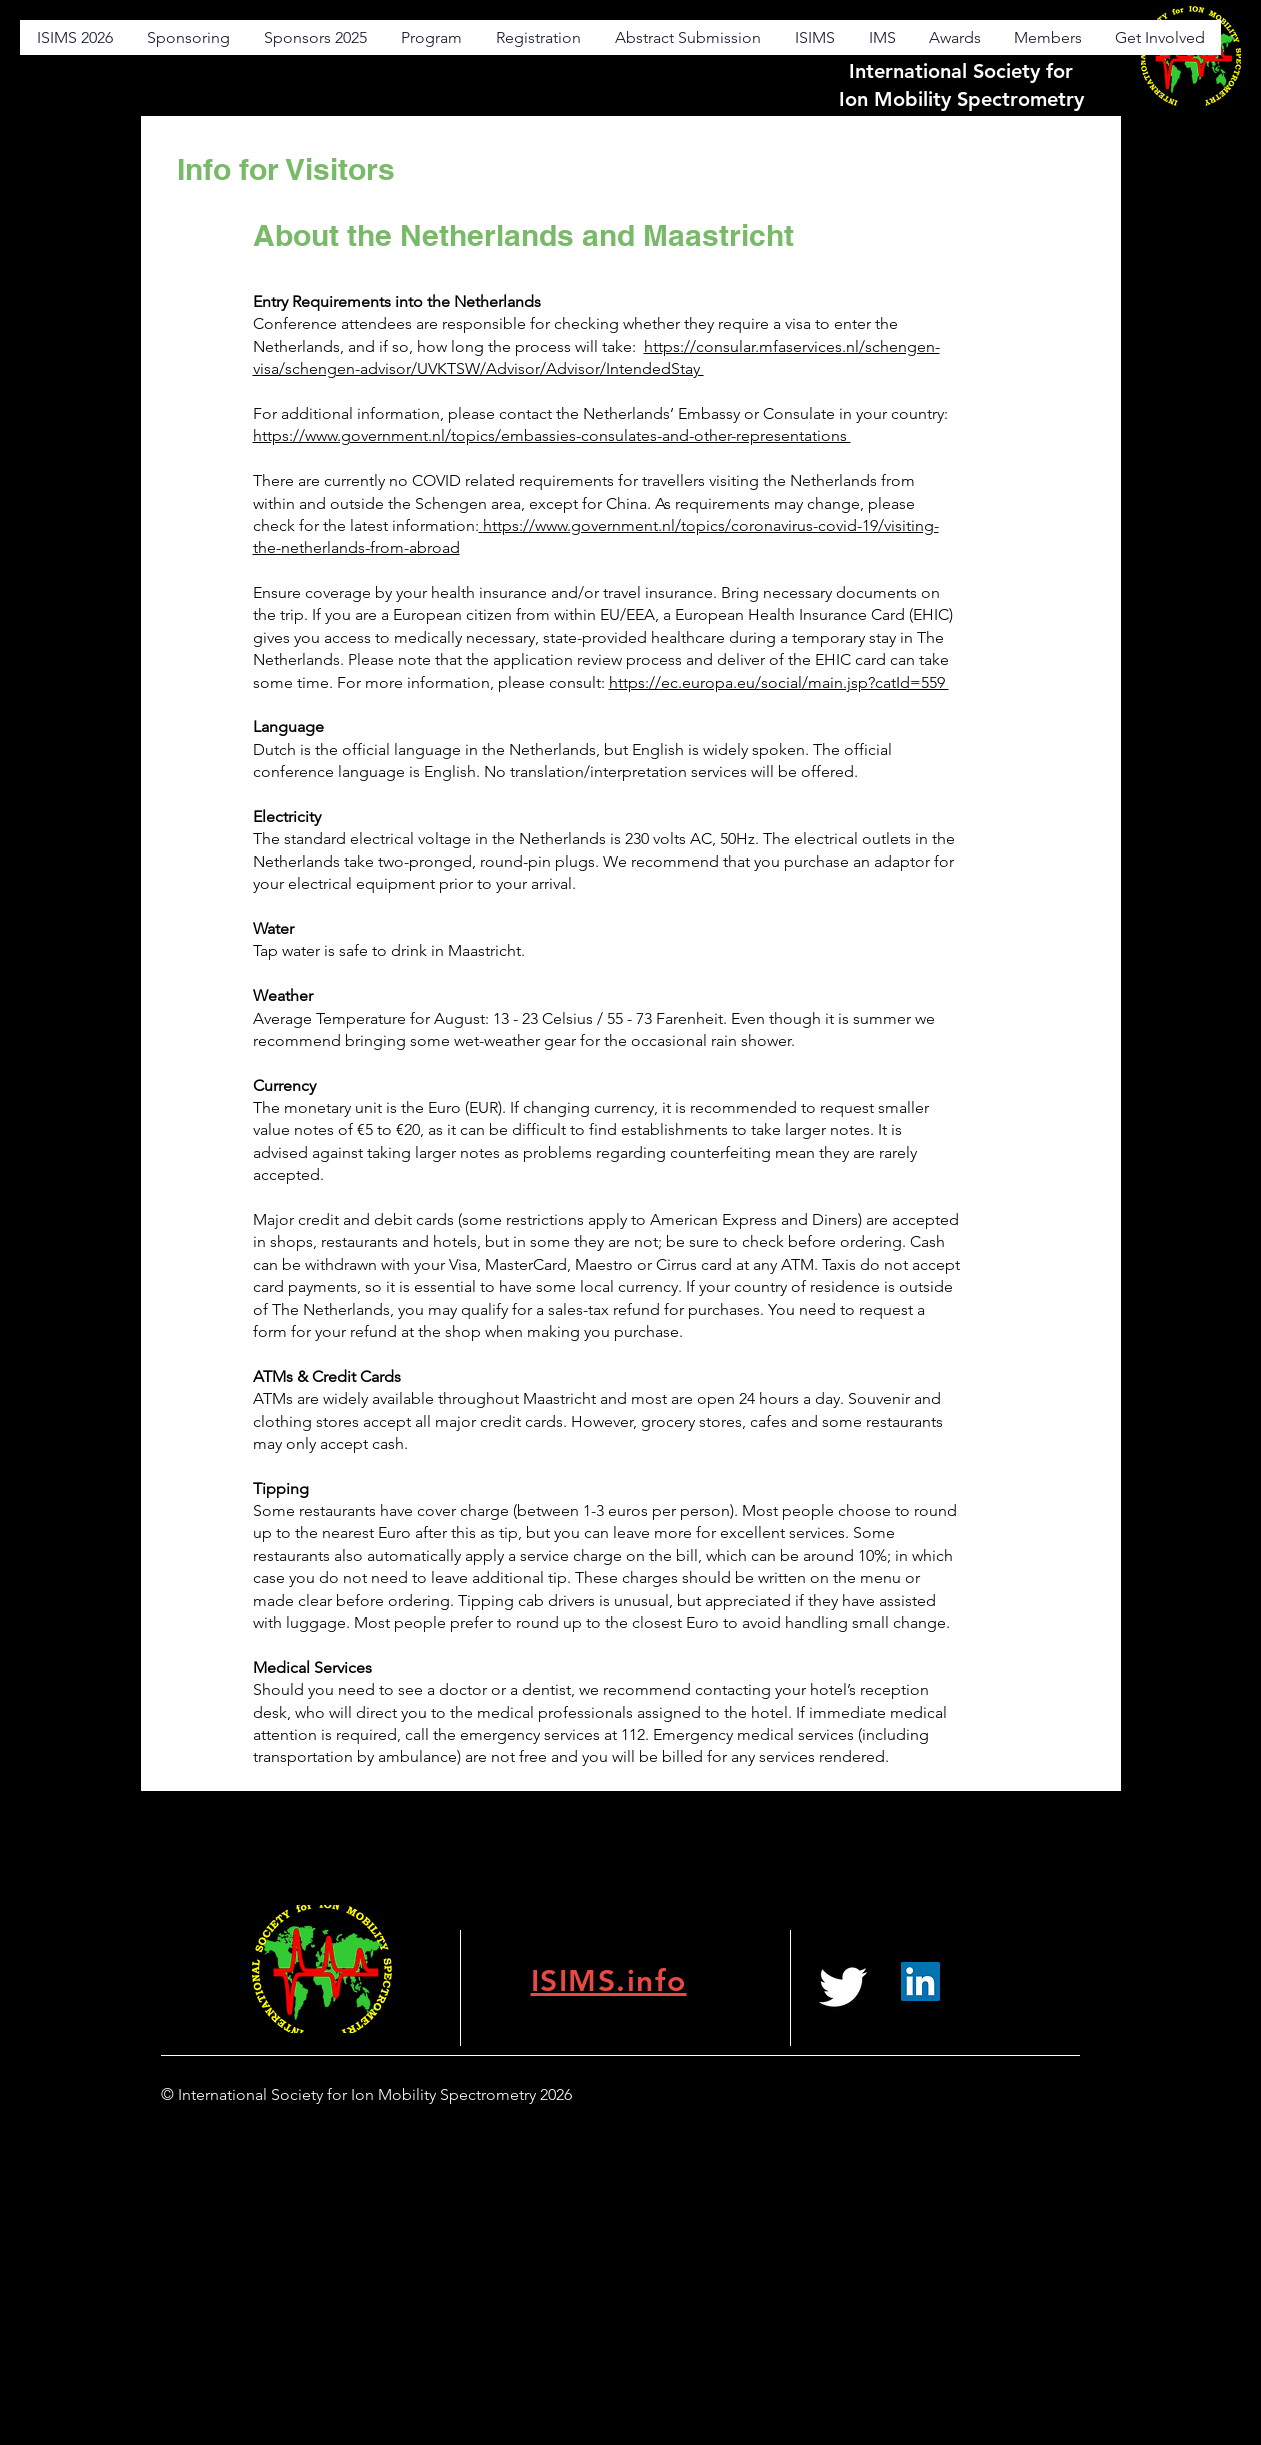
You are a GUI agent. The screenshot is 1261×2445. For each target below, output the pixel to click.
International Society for (961, 71)
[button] (814, 37)
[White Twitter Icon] (843, 1987)
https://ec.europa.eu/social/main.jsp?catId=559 (779, 682)
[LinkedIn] (920, 1981)
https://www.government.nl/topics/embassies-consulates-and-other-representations (552, 435)
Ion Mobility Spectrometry (961, 99)
